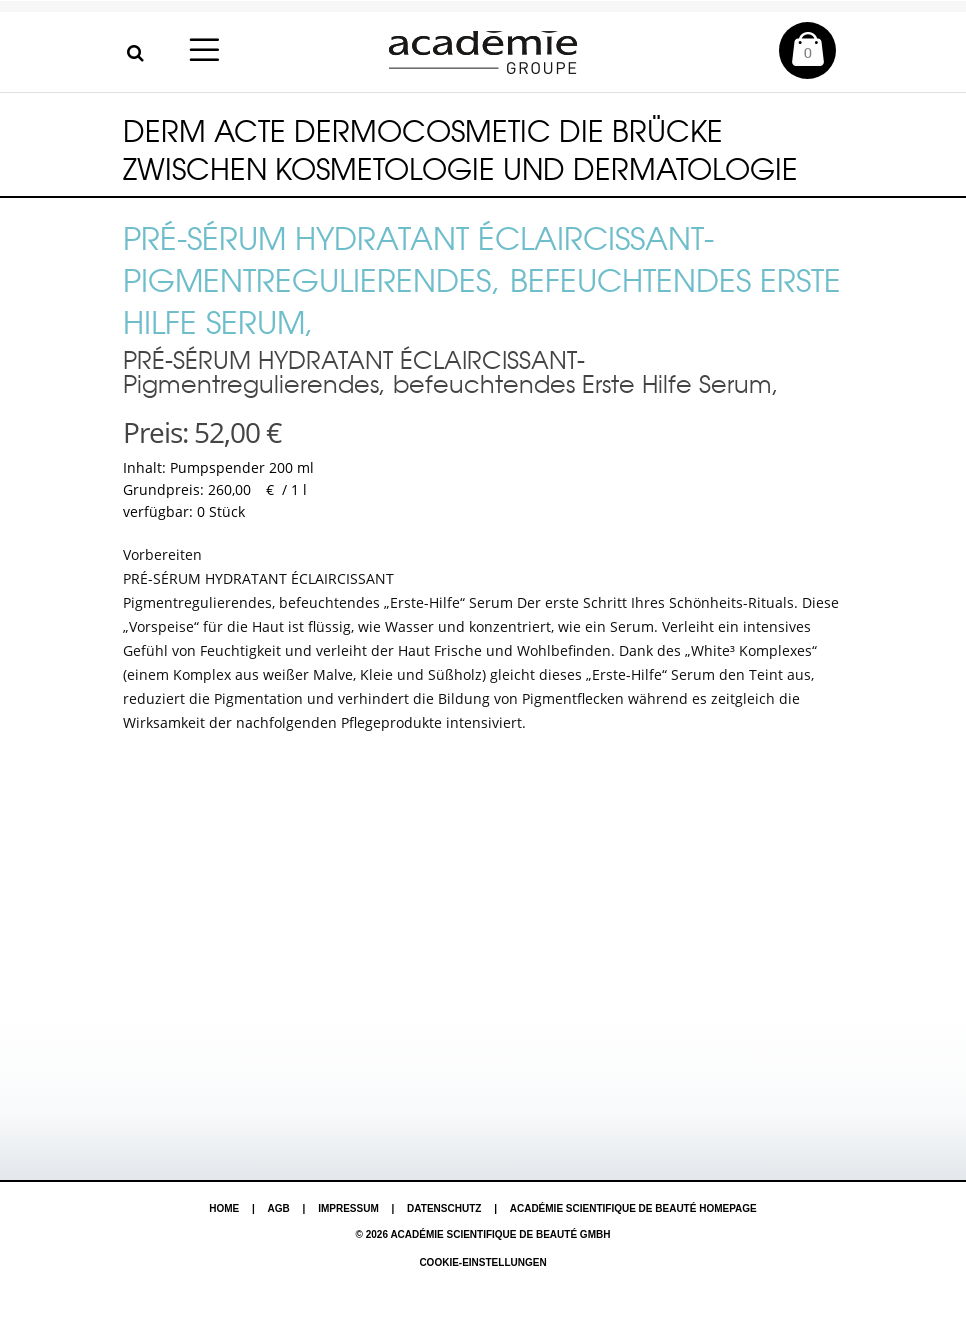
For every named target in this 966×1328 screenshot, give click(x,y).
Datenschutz (444, 1208)
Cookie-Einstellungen (482, 1262)
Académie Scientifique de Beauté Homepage (633, 1208)
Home (224, 1208)
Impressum (348, 1208)
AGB (279, 1208)
